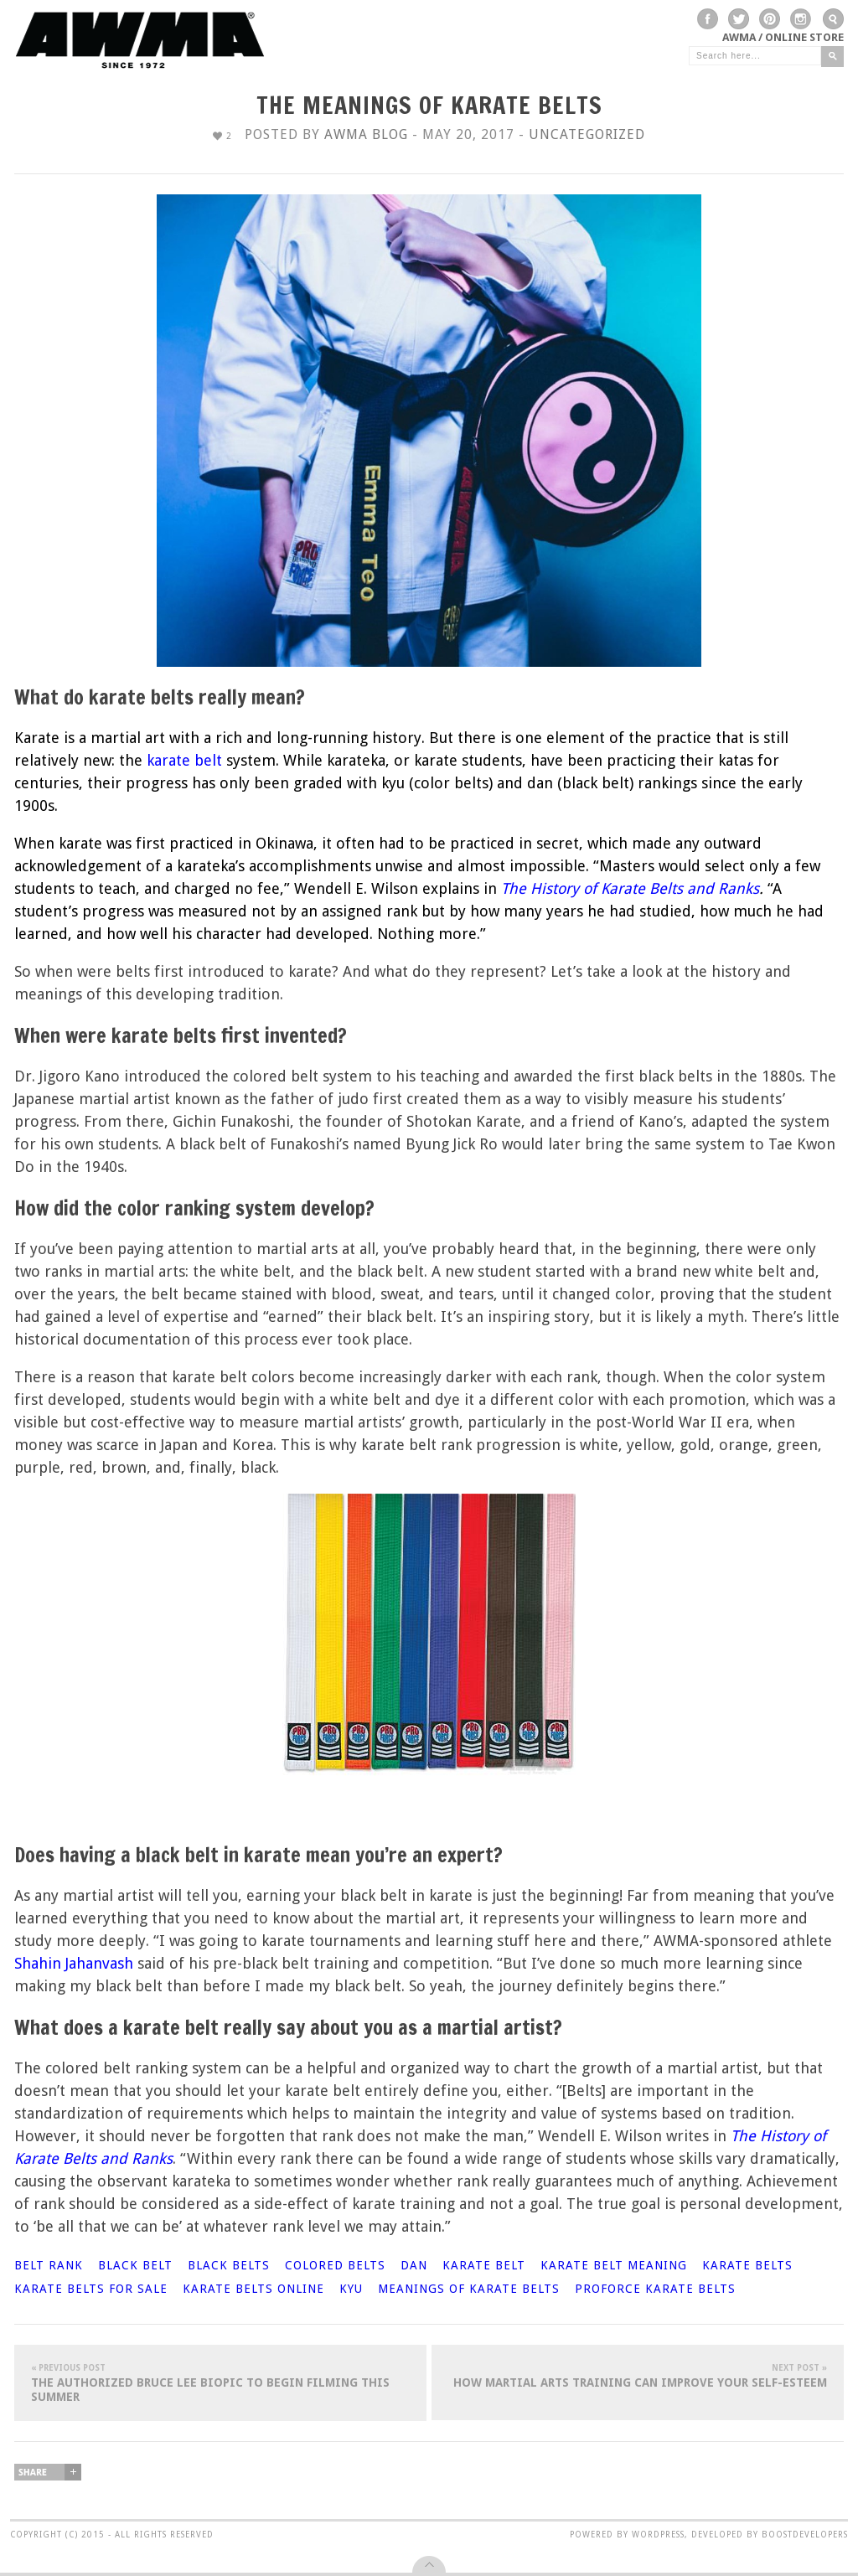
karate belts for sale (91, 2288)
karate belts (747, 2265)
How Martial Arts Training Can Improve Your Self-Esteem (637, 2375)
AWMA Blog (366, 134)
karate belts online (253, 2288)
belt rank (48, 2265)
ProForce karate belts (655, 2288)
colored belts (335, 2265)
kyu (351, 2288)
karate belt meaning (613, 2265)
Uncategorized (587, 134)
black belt (135, 2265)
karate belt (483, 2265)
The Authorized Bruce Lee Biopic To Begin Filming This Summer (220, 2382)
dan (414, 2265)
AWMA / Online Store (783, 37)
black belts (229, 2265)
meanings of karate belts (469, 2288)
